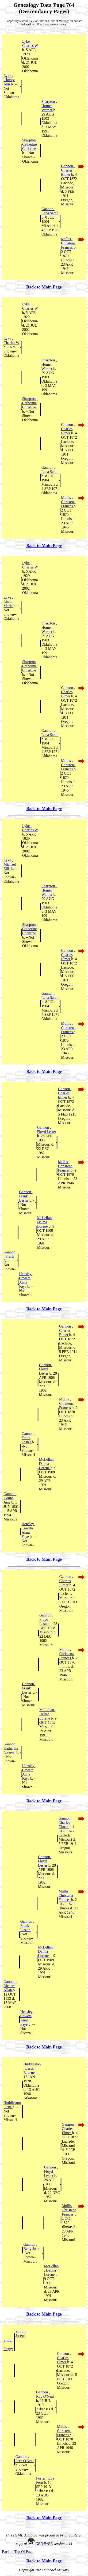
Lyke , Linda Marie (8, 601)
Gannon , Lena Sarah (50, 211)
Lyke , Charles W (30, 43)
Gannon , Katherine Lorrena (11, 1748)
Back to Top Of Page (17, 2552)
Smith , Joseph (20, 2333)
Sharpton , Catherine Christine (30, 144)
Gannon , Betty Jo (30, 2246)
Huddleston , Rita (12, 2105)
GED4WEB (44, 2544)
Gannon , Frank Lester (26, 1196)
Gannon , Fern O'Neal (24, 2459)
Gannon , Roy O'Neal (45, 2394)
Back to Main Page (44, 286)
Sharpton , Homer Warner (49, 106)
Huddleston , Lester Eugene (32, 2068)
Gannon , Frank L (9, 1256)
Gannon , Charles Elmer (68, 170)
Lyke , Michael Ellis (10, 864)
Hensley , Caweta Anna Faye (26, 1280)
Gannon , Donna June (10, 1498)
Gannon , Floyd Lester (46, 1129)
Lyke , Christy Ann (9, 80)
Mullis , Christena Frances (68, 243)
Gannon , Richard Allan (10, 1986)
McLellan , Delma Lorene (45, 1222)
